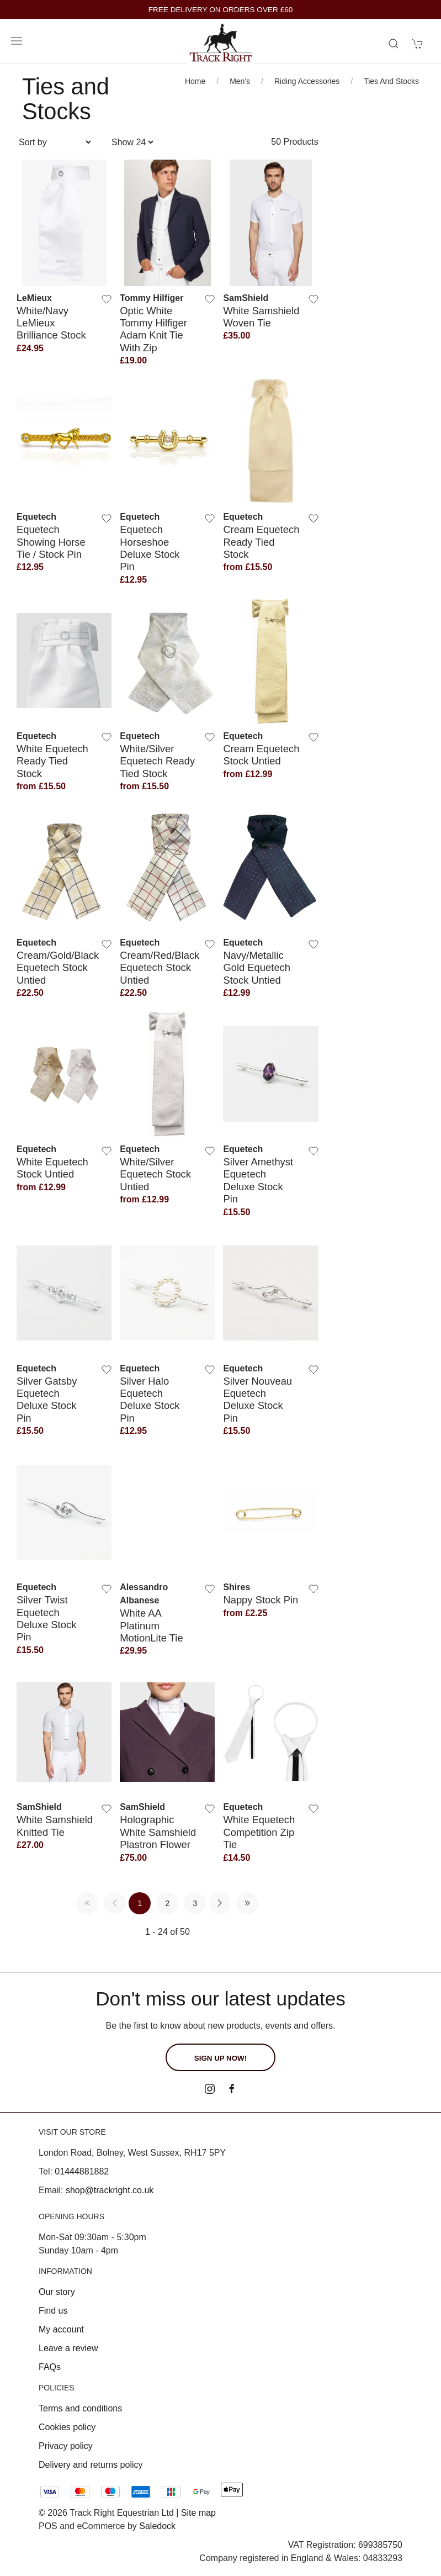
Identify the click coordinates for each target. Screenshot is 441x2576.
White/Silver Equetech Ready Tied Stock (157, 761)
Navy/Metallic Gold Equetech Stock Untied (256, 967)
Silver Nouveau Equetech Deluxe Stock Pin (257, 1399)
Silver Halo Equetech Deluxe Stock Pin (149, 1399)
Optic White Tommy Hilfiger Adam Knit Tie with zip (153, 329)
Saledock (157, 2526)
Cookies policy (67, 2427)
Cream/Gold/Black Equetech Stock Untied (58, 967)
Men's (240, 81)
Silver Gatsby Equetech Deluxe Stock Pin (47, 1399)
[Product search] (393, 43)
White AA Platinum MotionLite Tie (151, 1625)
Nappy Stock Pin (260, 1600)
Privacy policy (66, 2446)
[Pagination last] (247, 1903)
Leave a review (68, 2348)
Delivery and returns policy (91, 2464)
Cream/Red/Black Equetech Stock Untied (159, 967)
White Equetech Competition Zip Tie (259, 1832)
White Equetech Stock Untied (52, 1168)
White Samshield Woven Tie (261, 317)
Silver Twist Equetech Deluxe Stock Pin (46, 1618)
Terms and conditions (80, 2408)
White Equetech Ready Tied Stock (52, 761)
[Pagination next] (220, 1903)
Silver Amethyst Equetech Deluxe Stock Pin (258, 1180)
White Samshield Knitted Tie (55, 1826)
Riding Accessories (306, 81)
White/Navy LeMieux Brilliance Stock (51, 323)
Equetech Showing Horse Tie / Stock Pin (51, 542)
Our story (57, 2292)
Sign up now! (220, 2058)
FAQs (50, 2367)
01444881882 (82, 2171)
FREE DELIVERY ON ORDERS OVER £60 (220, 10)
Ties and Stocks (391, 81)
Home (195, 81)
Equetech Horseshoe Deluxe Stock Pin (149, 548)
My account (61, 2329)
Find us (53, 2310)
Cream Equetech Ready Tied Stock (261, 542)
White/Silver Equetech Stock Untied (155, 1174)
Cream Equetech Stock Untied (261, 755)
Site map (198, 2512)
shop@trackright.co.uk (109, 2190)
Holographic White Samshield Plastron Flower (158, 1832)
